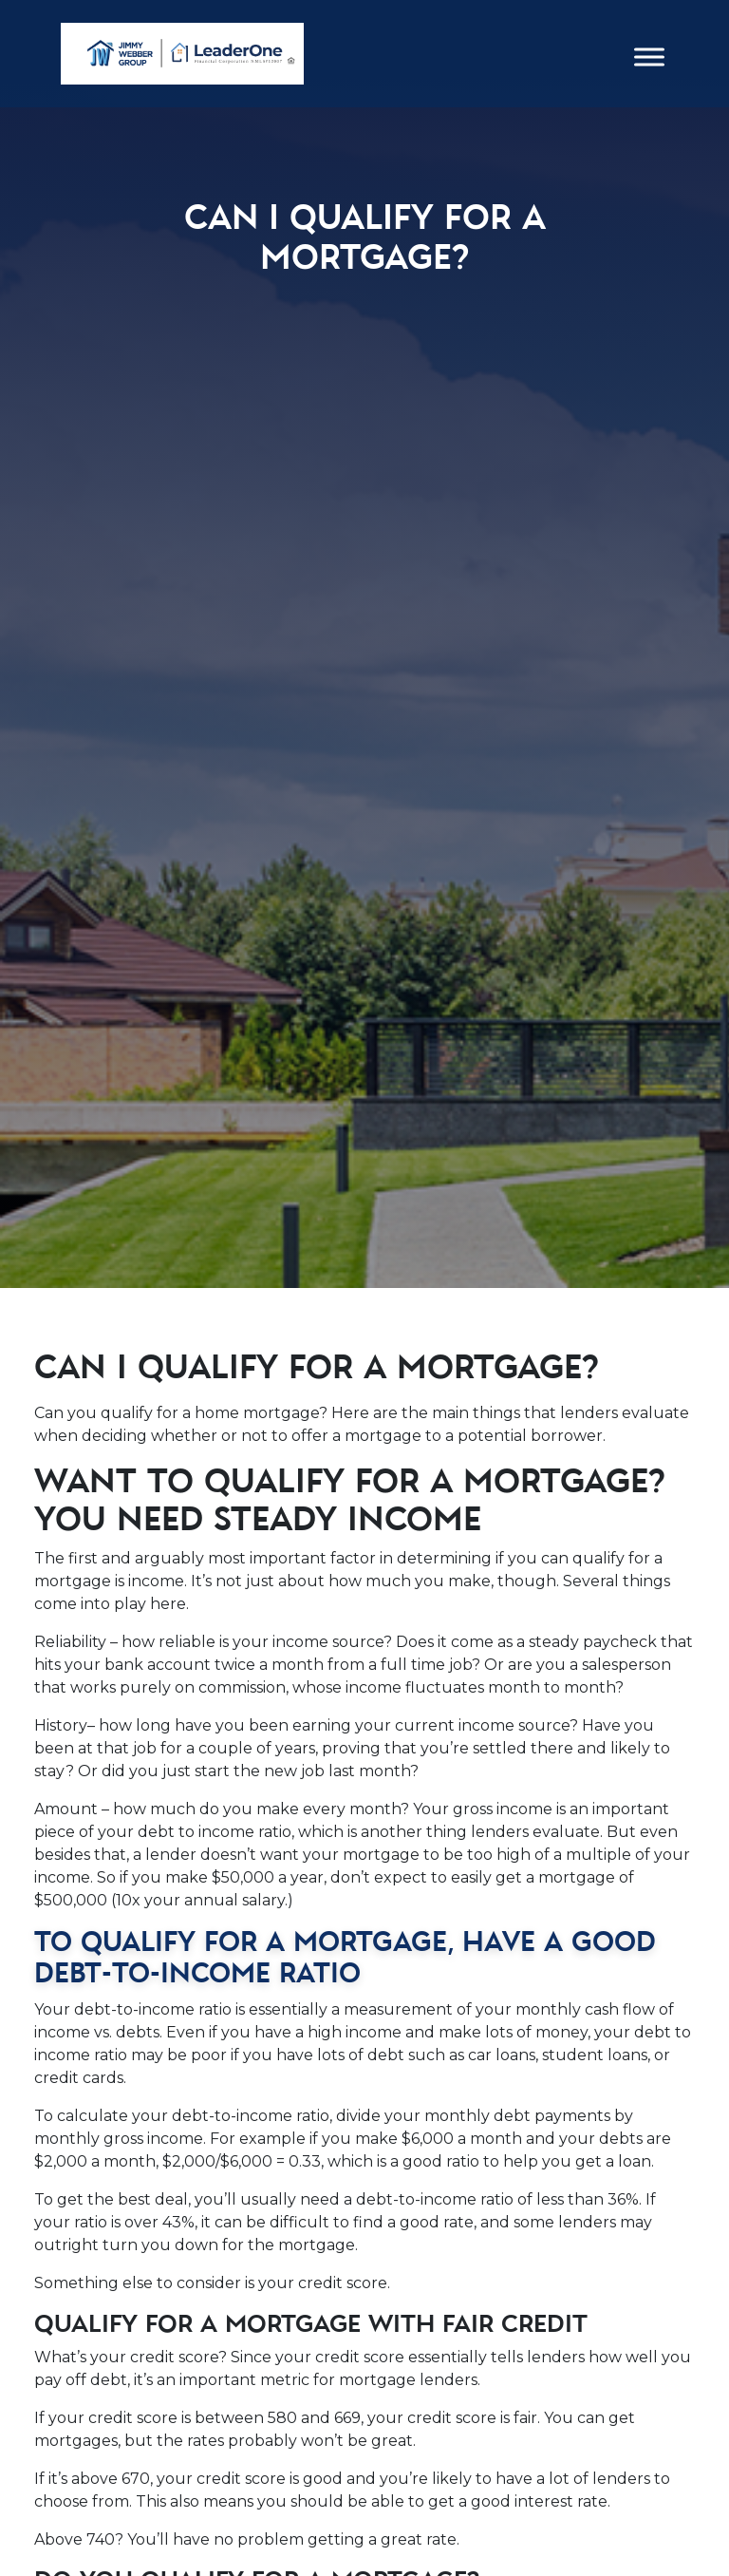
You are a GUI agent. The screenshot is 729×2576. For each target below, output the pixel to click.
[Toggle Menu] (649, 57)
